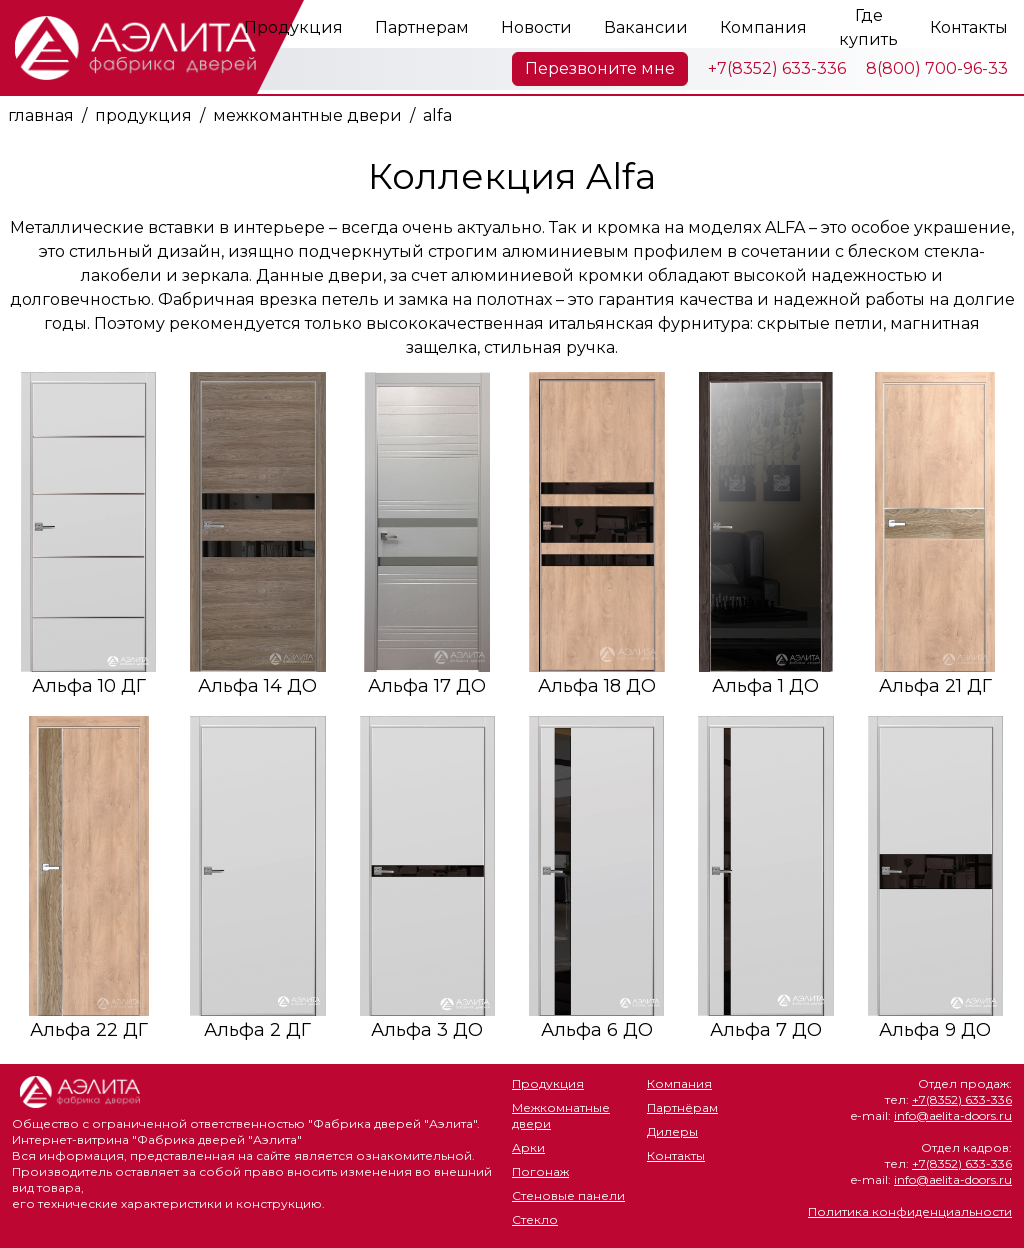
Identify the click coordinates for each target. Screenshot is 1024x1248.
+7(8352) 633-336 (777, 68)
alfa (437, 115)
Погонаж (540, 1171)
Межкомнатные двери (561, 1115)
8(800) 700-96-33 (937, 68)
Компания (763, 27)
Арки (528, 1147)
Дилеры (672, 1131)
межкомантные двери (307, 115)
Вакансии (646, 27)
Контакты (969, 27)
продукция (143, 115)
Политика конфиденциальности (910, 1211)
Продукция (293, 27)
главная (41, 115)
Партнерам (422, 27)
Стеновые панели (568, 1195)
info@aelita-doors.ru (953, 1115)
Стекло (535, 1219)
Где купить (868, 27)
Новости (536, 27)
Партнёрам (682, 1107)
